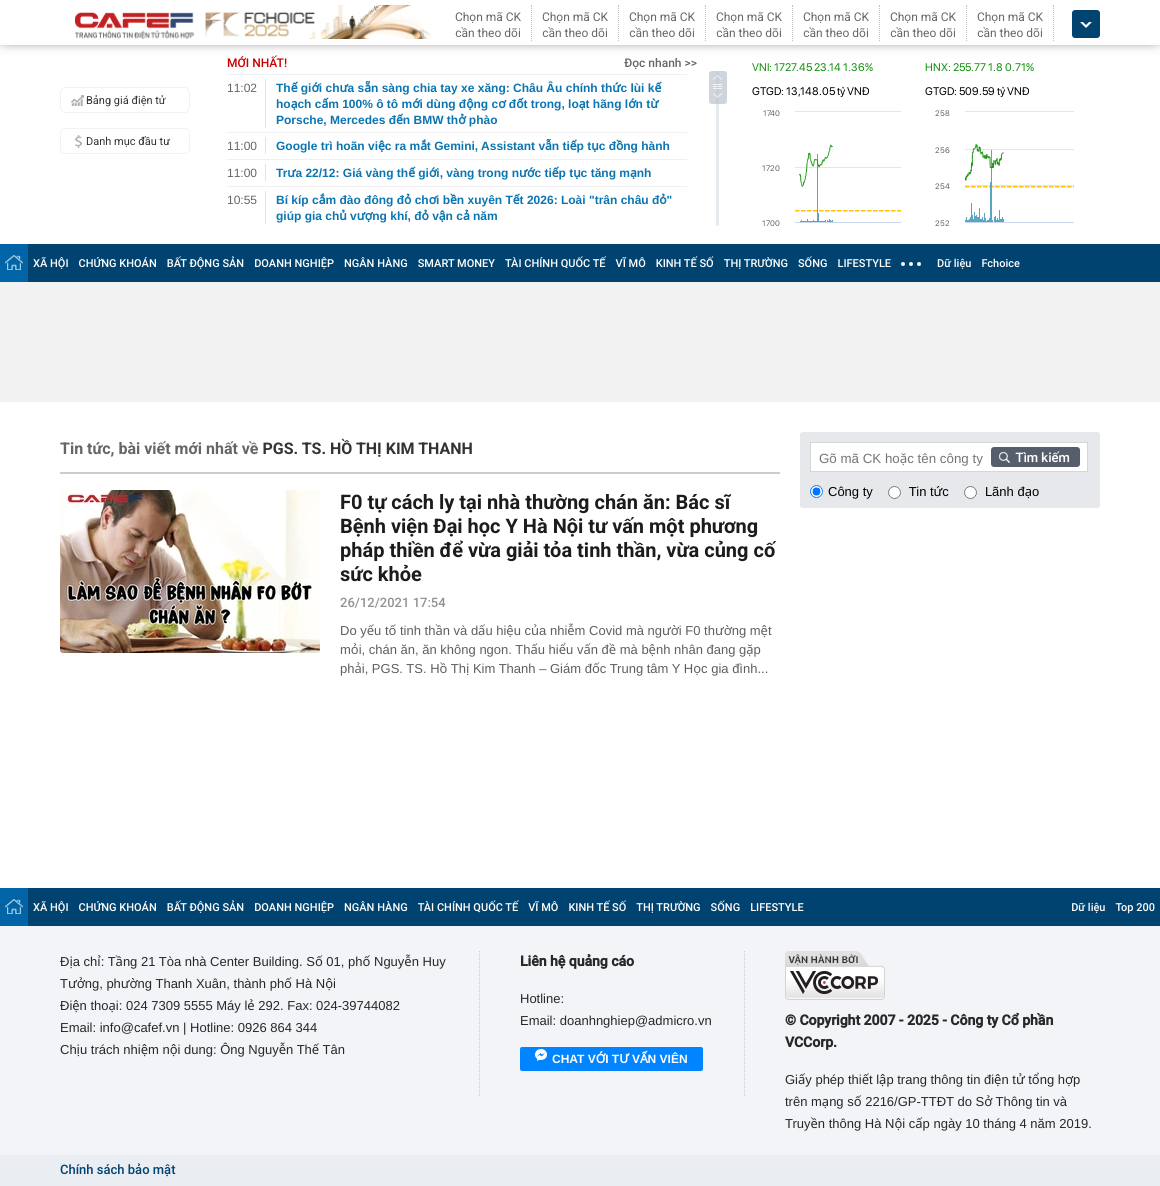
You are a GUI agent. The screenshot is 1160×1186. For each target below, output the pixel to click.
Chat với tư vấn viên (611, 1060)
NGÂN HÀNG (376, 263)
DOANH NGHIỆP (294, 263)
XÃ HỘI (51, 263)
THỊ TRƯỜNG (756, 263)
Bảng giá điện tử (116, 100)
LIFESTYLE (864, 263)
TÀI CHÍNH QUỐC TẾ (555, 263)
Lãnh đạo (1012, 491)
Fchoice (1000, 263)
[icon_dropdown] (1086, 24)
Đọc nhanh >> (660, 63)
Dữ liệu (954, 263)
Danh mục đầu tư (118, 141)
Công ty (850, 491)
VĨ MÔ (631, 263)
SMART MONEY (456, 263)
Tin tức (929, 491)
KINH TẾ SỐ (685, 263)
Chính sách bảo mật (117, 1170)
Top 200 (1135, 907)
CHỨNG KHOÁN (118, 263)
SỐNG (813, 263)
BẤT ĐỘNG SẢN (205, 263)
